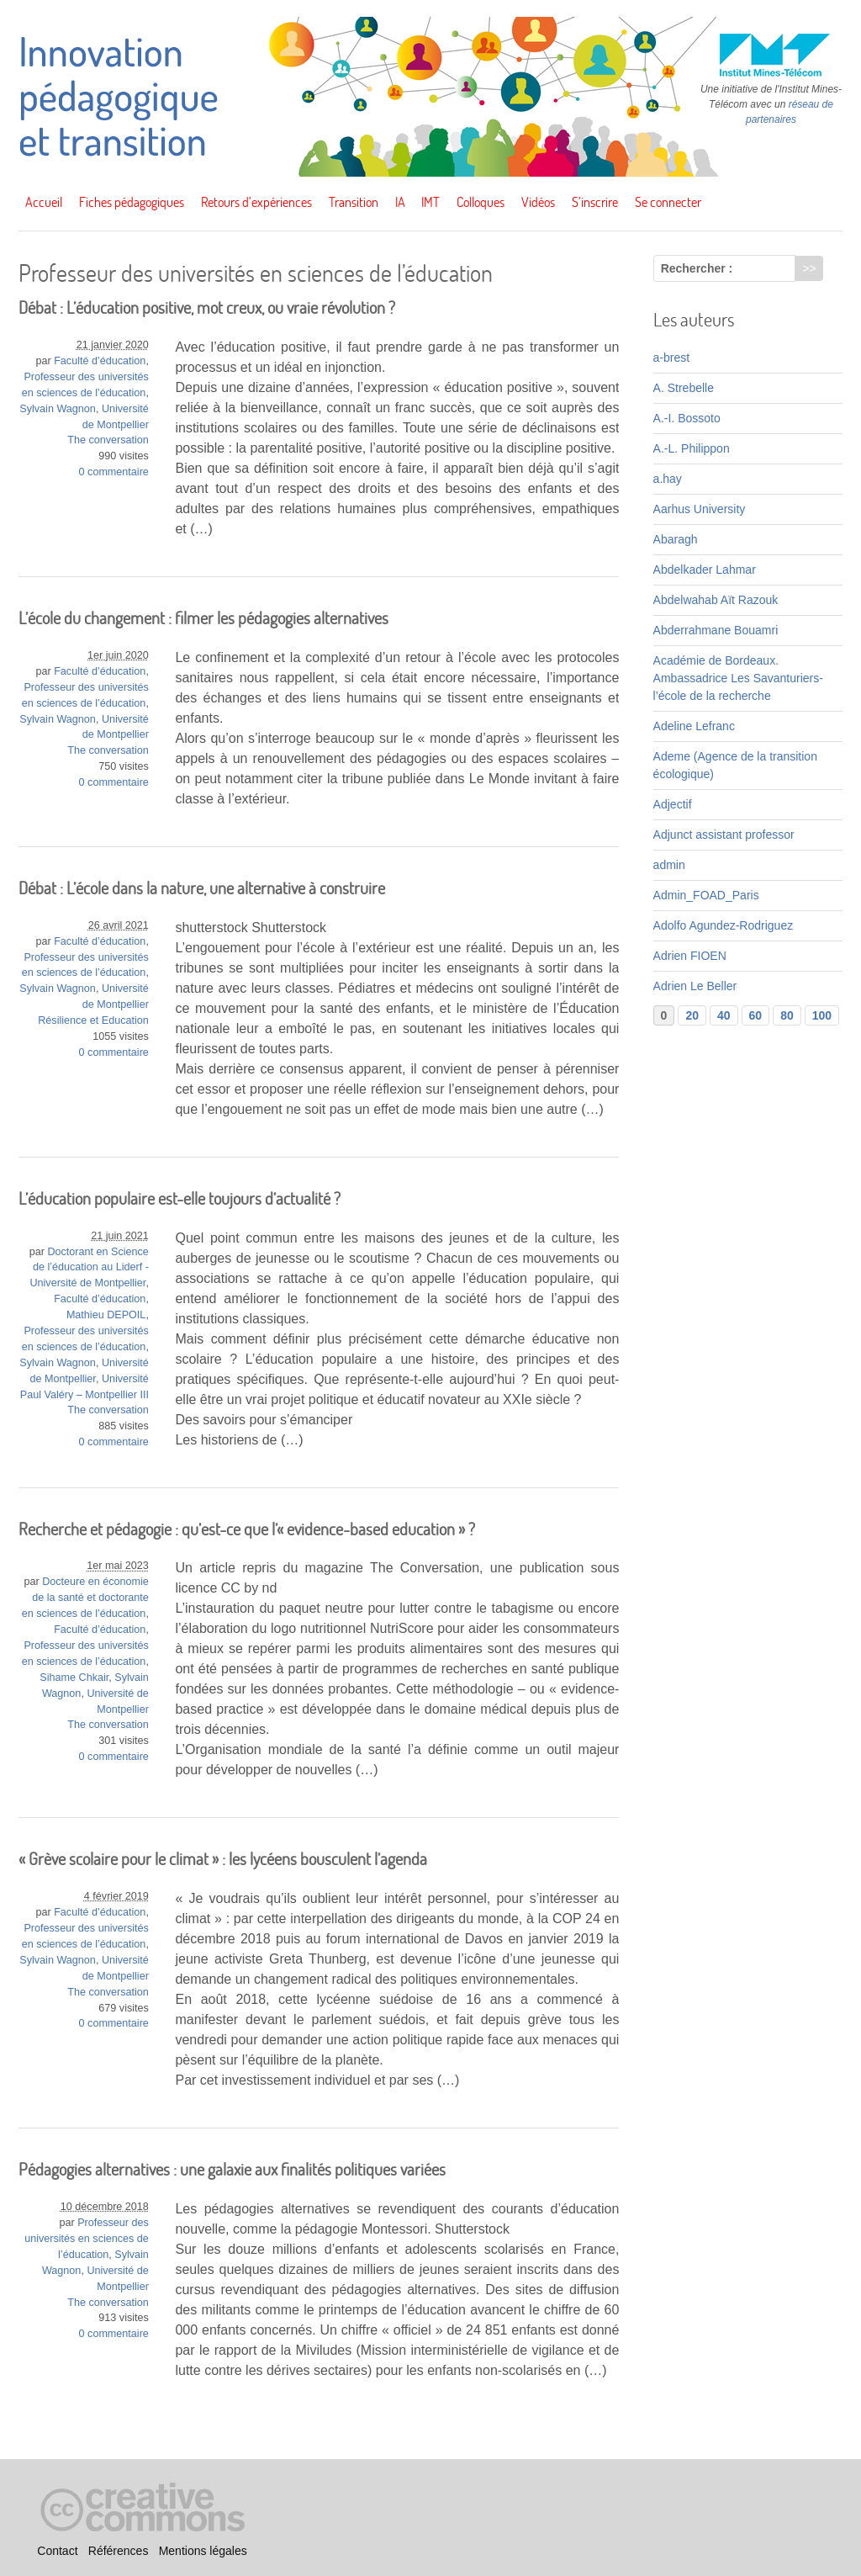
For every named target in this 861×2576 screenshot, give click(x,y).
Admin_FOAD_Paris (706, 895)
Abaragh (675, 539)
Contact (57, 2551)
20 (692, 1015)
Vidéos (538, 201)
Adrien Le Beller (695, 986)
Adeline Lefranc (694, 726)
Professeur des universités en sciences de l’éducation (86, 2239)
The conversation (108, 440)
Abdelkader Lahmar (704, 569)
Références (118, 2551)
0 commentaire (114, 472)
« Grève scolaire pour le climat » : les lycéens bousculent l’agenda (222, 1858)
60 (756, 1015)
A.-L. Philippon (691, 448)
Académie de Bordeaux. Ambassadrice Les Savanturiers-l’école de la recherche (738, 678)
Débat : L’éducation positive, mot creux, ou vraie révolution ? (206, 307)
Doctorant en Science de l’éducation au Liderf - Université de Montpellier (88, 1268)
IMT (430, 201)
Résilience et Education (93, 1020)
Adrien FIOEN (689, 955)
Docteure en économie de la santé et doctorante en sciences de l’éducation (85, 1597)
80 (787, 1015)
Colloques (480, 201)
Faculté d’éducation (99, 361)
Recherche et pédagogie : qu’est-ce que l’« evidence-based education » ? (246, 1529)
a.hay (667, 478)
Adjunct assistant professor (724, 834)
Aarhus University (699, 509)
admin (669, 865)
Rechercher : (697, 268)
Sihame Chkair (74, 1677)
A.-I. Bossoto (687, 418)
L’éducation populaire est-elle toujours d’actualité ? (179, 1198)
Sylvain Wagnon (57, 409)
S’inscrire (595, 201)
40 (724, 1015)
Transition (353, 201)
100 (822, 1015)
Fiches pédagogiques (131, 201)
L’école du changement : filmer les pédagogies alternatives (203, 617)
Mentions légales (203, 2551)
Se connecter (668, 201)
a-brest (671, 357)
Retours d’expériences (256, 201)
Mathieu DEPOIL (106, 1315)
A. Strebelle (683, 388)
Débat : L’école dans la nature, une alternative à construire (201, 887)
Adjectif (672, 804)
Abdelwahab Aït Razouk (716, 600)
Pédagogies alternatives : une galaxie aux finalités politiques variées (232, 2169)
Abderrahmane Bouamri (716, 630)
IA (400, 201)
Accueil (43, 201)
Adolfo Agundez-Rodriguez (723, 925)
